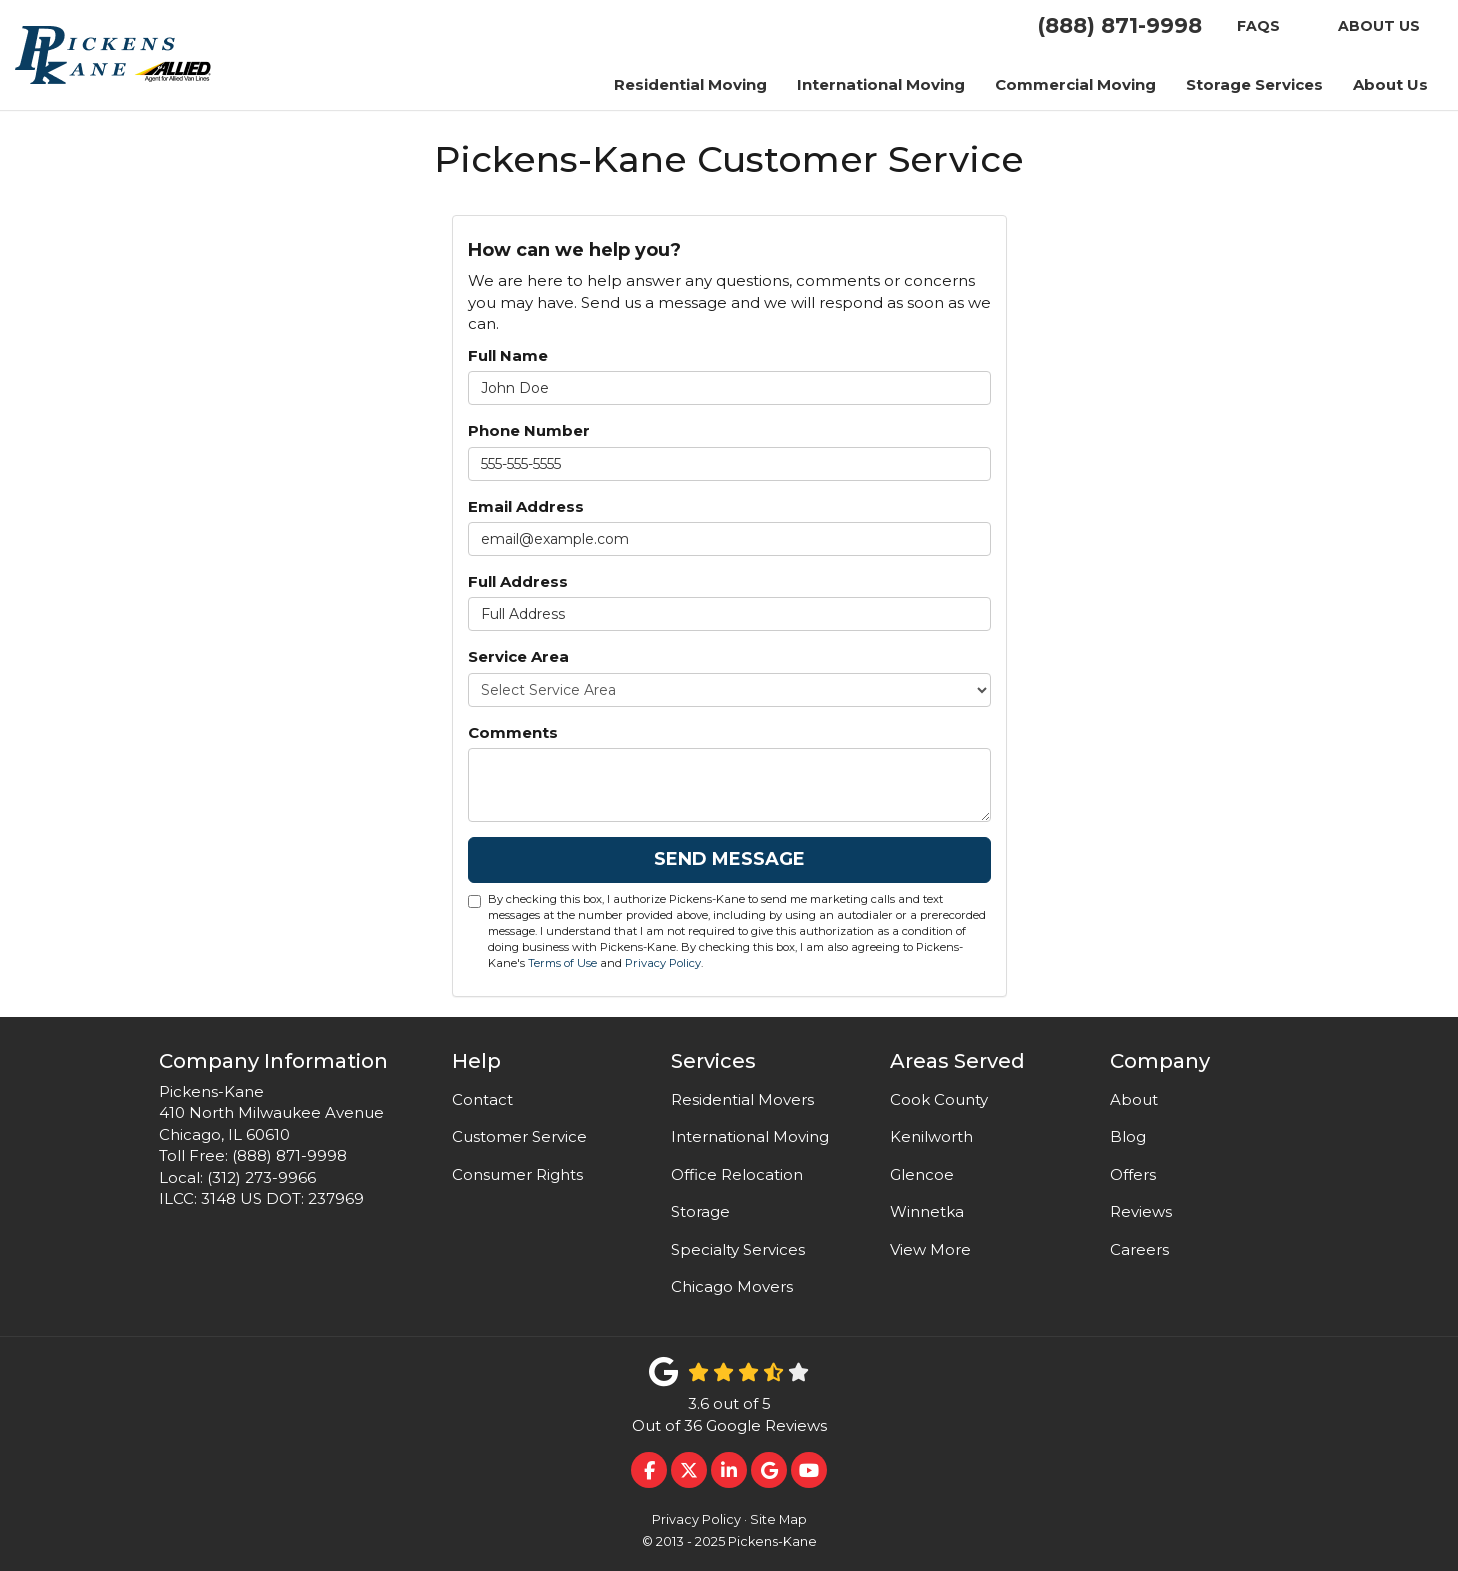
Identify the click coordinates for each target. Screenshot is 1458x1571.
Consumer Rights (517, 1174)
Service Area (518, 656)
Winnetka (927, 1211)
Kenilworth (931, 1136)
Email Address (526, 506)
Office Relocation (737, 1174)
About (1134, 1099)
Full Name (508, 355)
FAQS (1258, 26)
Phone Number (529, 430)
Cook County (939, 1099)
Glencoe (922, 1174)
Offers (1133, 1174)
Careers (1139, 1249)
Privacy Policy (663, 963)
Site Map (778, 1519)
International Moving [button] (881, 84)
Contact (482, 1099)
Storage (700, 1211)
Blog (1128, 1136)
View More (930, 1249)
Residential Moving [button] (690, 84)
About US (1379, 26)
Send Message (729, 859)
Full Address (518, 581)
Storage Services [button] (1254, 84)
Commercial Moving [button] (1075, 84)
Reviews (1141, 1211)
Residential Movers (742, 1099)
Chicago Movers (732, 1286)
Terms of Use (562, 963)
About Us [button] (1390, 84)
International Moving (750, 1136)
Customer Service (519, 1136)
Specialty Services (738, 1249)
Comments (513, 732)
